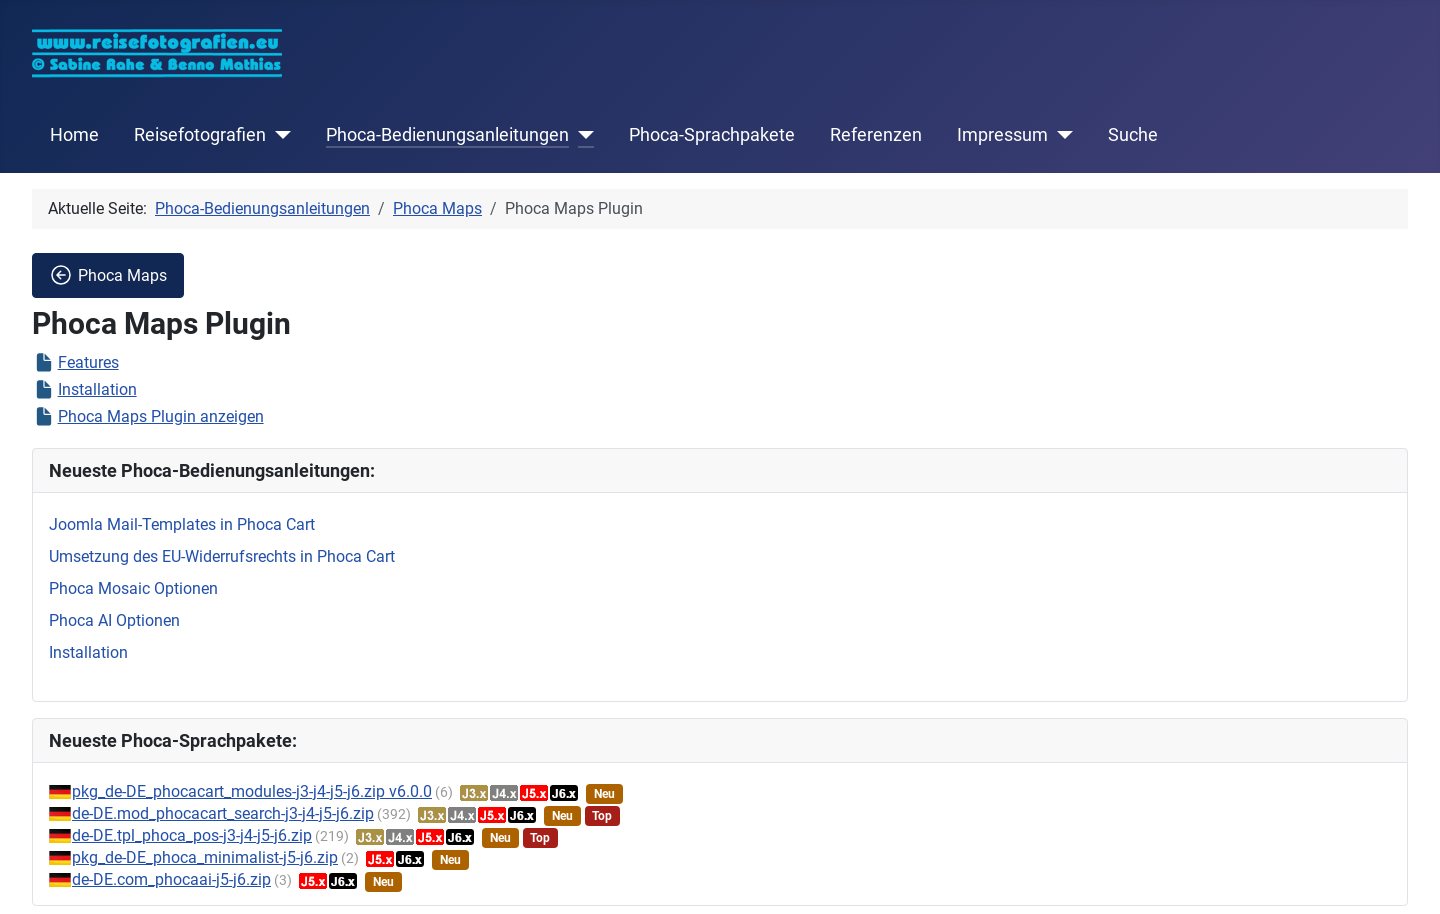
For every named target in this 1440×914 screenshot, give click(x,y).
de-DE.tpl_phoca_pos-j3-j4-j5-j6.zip (192, 835)
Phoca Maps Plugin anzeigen (161, 416)
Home (74, 135)
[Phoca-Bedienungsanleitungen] (581, 135)
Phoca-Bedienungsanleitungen (447, 135)
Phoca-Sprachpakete (712, 135)
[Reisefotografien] (278, 135)
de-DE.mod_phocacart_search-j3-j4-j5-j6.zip (223, 813)
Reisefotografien (200, 135)
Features (88, 362)
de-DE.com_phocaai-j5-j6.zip (171, 879)
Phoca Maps (108, 275)
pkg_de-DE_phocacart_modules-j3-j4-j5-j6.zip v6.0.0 (252, 791)
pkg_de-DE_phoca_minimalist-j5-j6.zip (205, 857)
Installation (97, 389)
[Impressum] (1060, 135)
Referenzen (876, 135)
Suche (1133, 135)
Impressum (1002, 135)
